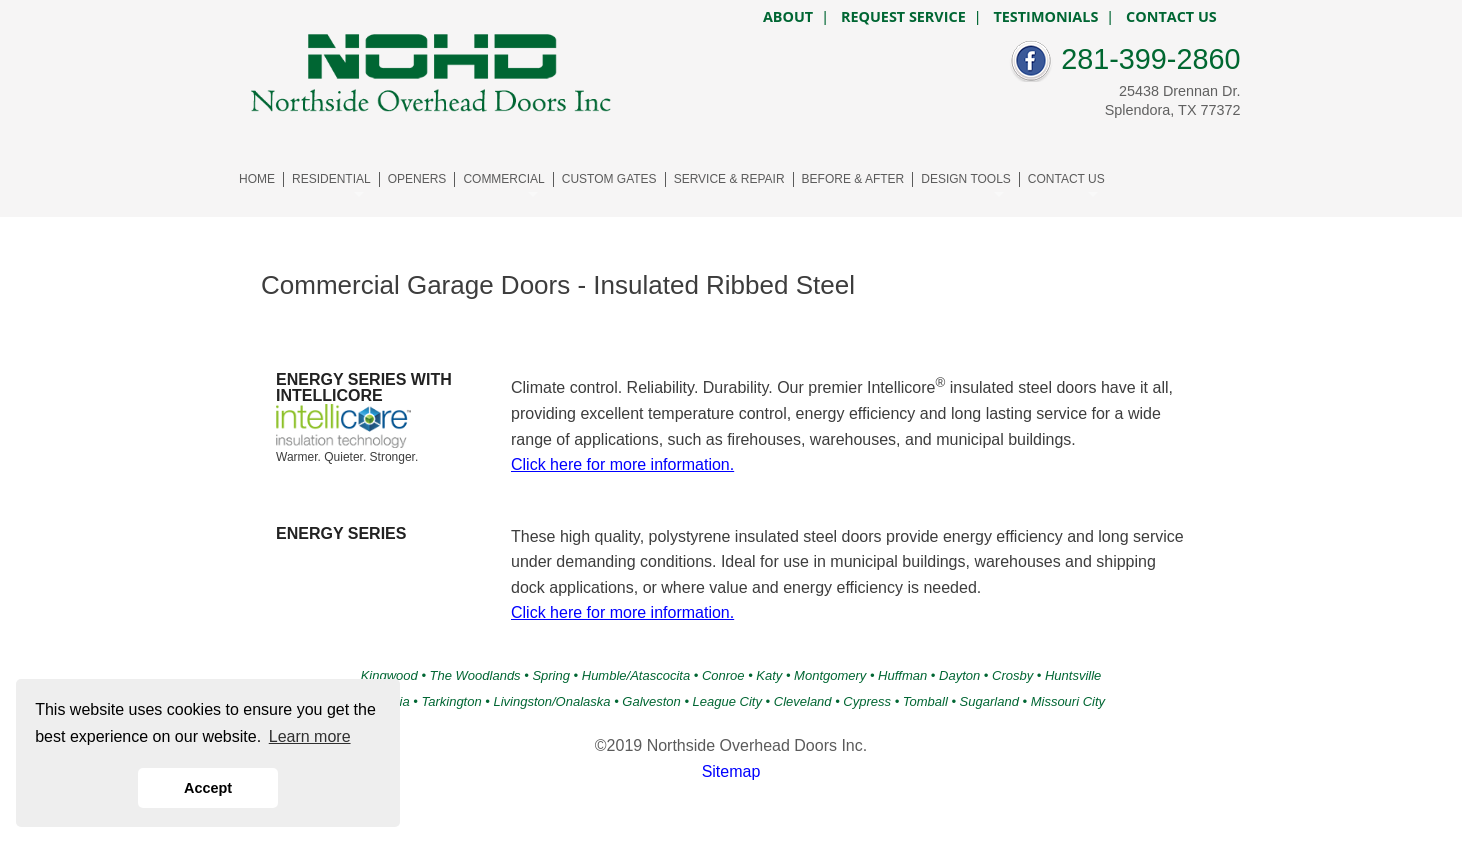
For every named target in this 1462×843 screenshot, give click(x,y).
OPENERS (417, 179)
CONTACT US (1066, 179)
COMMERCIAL (503, 179)
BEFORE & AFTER (853, 179)
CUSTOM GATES (609, 179)
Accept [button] (208, 788)
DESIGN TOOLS (966, 179)
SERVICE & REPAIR (729, 179)
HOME (257, 179)
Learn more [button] (310, 736)
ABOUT (788, 17)
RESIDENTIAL (331, 179)
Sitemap (731, 771)
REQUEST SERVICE (903, 17)
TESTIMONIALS (1045, 17)
